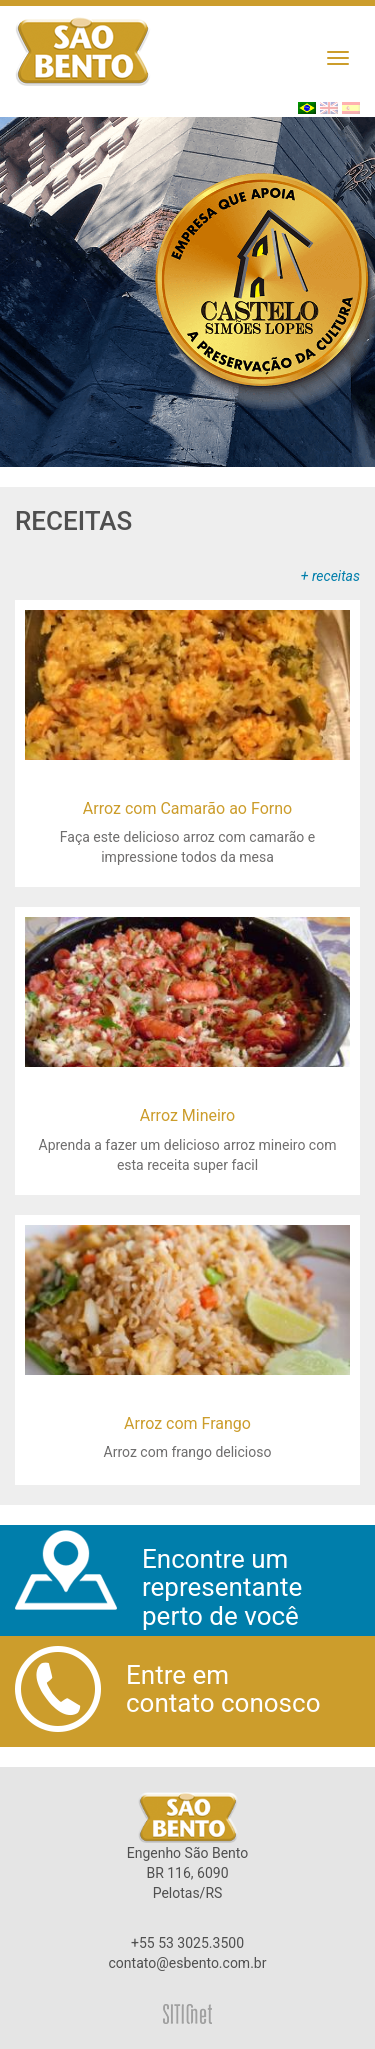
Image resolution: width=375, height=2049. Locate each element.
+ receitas (330, 576)
